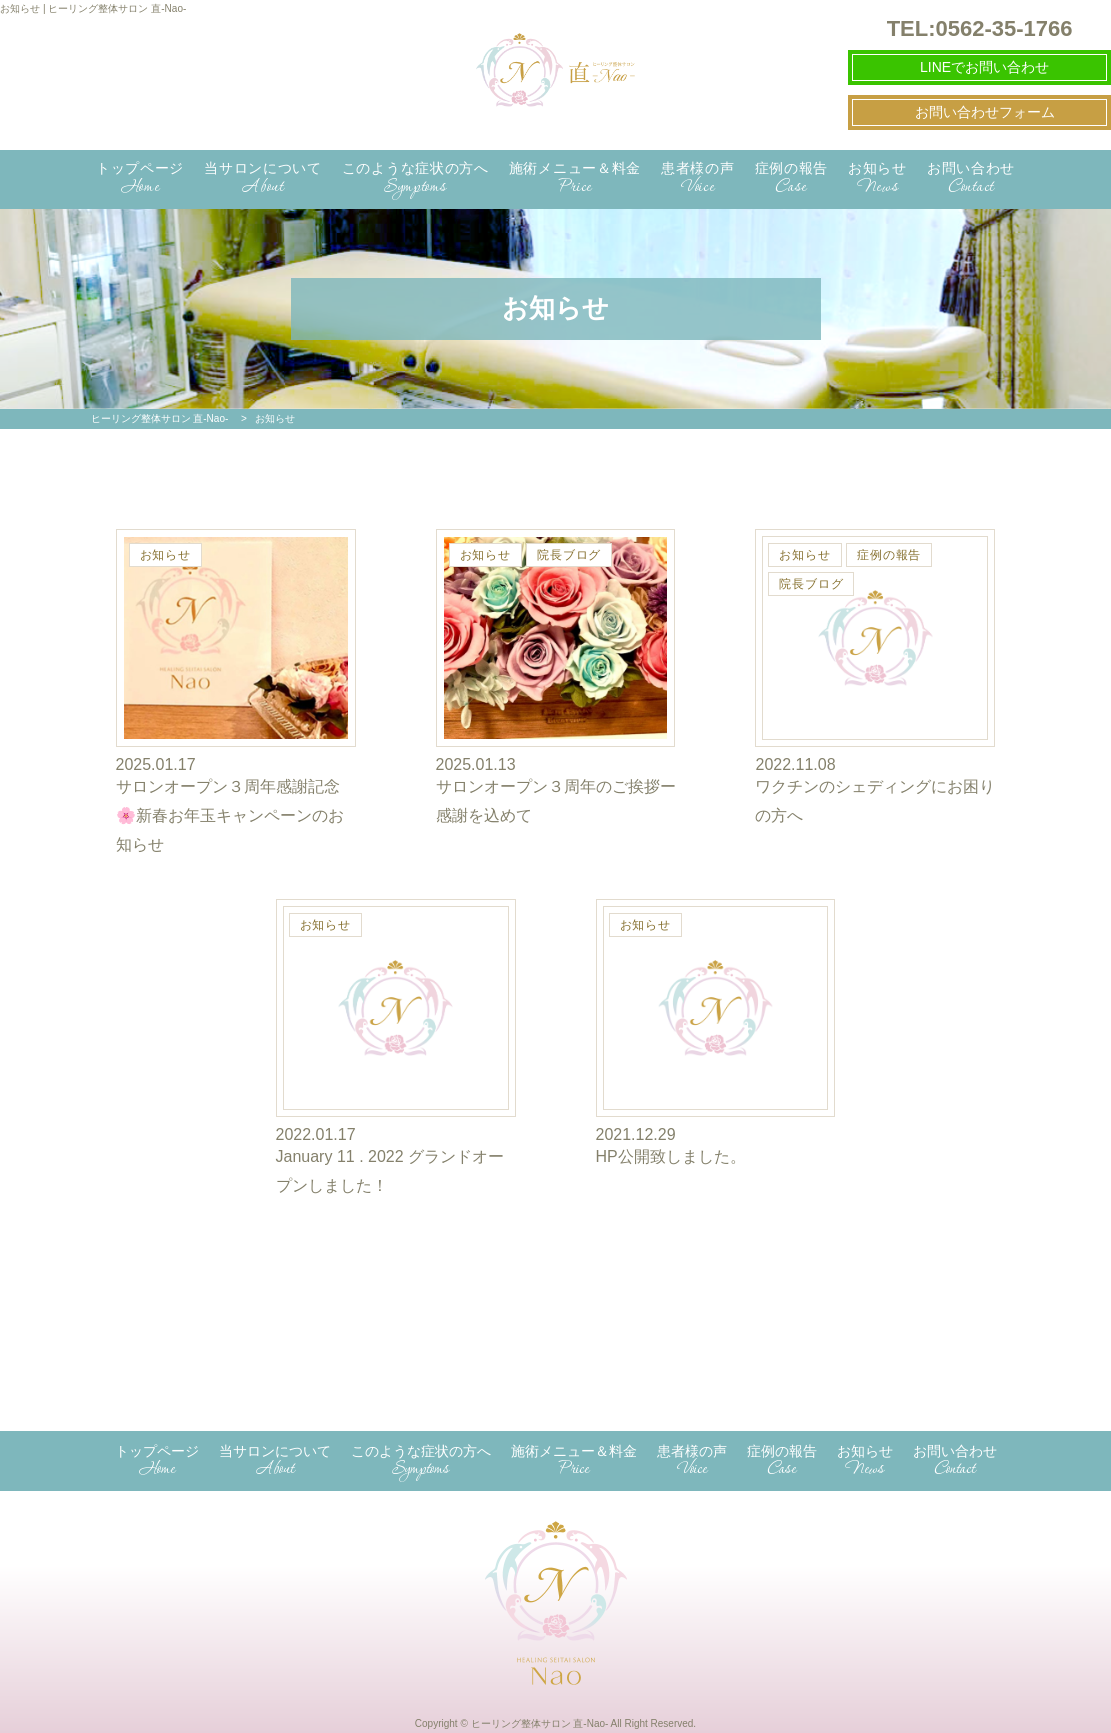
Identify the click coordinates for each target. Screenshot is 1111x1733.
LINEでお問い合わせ (984, 67)
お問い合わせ (971, 179)
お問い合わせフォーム (985, 112)
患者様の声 (698, 179)
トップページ (140, 179)
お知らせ (877, 179)
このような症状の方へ (415, 179)
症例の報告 (792, 179)
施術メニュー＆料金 (575, 179)
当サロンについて (263, 179)
